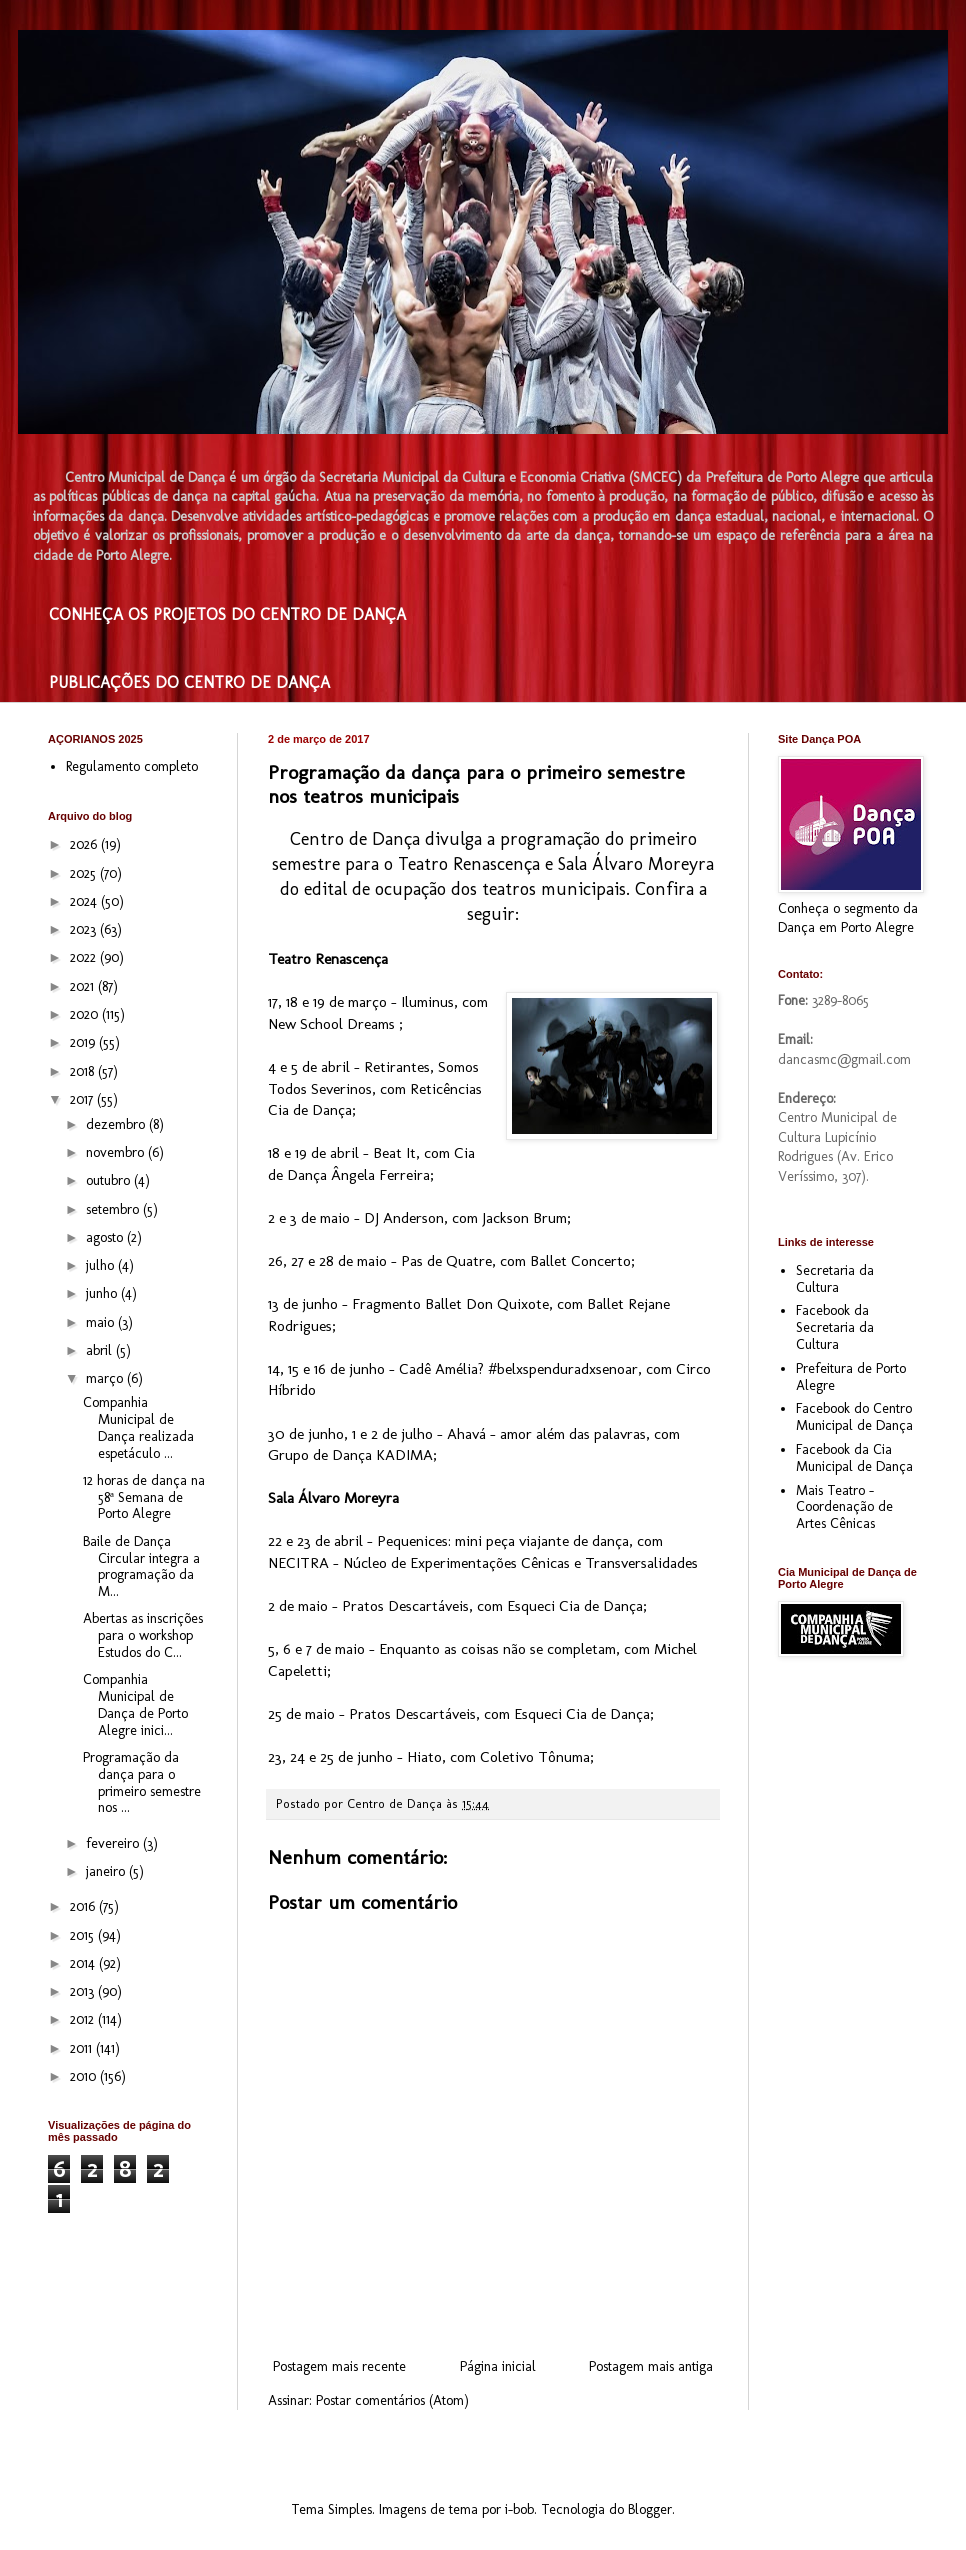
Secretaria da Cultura (835, 1279)
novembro (117, 1152)
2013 (84, 1991)
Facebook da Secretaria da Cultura (835, 1327)
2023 (85, 929)
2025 (85, 873)
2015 (84, 1935)
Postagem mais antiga (651, 2366)
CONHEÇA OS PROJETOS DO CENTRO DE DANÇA (227, 614)
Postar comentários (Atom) (392, 2400)
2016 (84, 1906)
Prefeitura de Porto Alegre (851, 1377)
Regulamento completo (132, 766)
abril (101, 1350)
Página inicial (498, 2366)
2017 (83, 1099)
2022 (85, 957)
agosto (106, 1237)
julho (102, 1265)
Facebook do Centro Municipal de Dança (854, 1417)
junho (103, 1293)
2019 (84, 1042)
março (106, 1378)
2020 (86, 1014)
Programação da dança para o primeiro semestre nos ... (142, 1782)
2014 (84, 1963)
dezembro (117, 1124)
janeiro (107, 1871)
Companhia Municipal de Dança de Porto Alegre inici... (135, 1704)
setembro (114, 1209)
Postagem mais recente (339, 2366)
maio (102, 1322)
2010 (85, 2076)
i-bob (519, 2509)
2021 (84, 986)
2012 (84, 2019)
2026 (85, 844)
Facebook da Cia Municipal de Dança (854, 1458)
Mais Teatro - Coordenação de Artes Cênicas (844, 1507)
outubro (110, 1180)
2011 (83, 2048)
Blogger (650, 2509)
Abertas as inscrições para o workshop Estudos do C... (143, 1635)
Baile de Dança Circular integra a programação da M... (141, 1566)
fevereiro (114, 1843)
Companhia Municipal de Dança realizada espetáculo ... (138, 1427)
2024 (85, 901)
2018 (84, 1071)
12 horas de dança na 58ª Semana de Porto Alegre (144, 1497)
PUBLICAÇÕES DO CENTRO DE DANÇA (189, 682)
